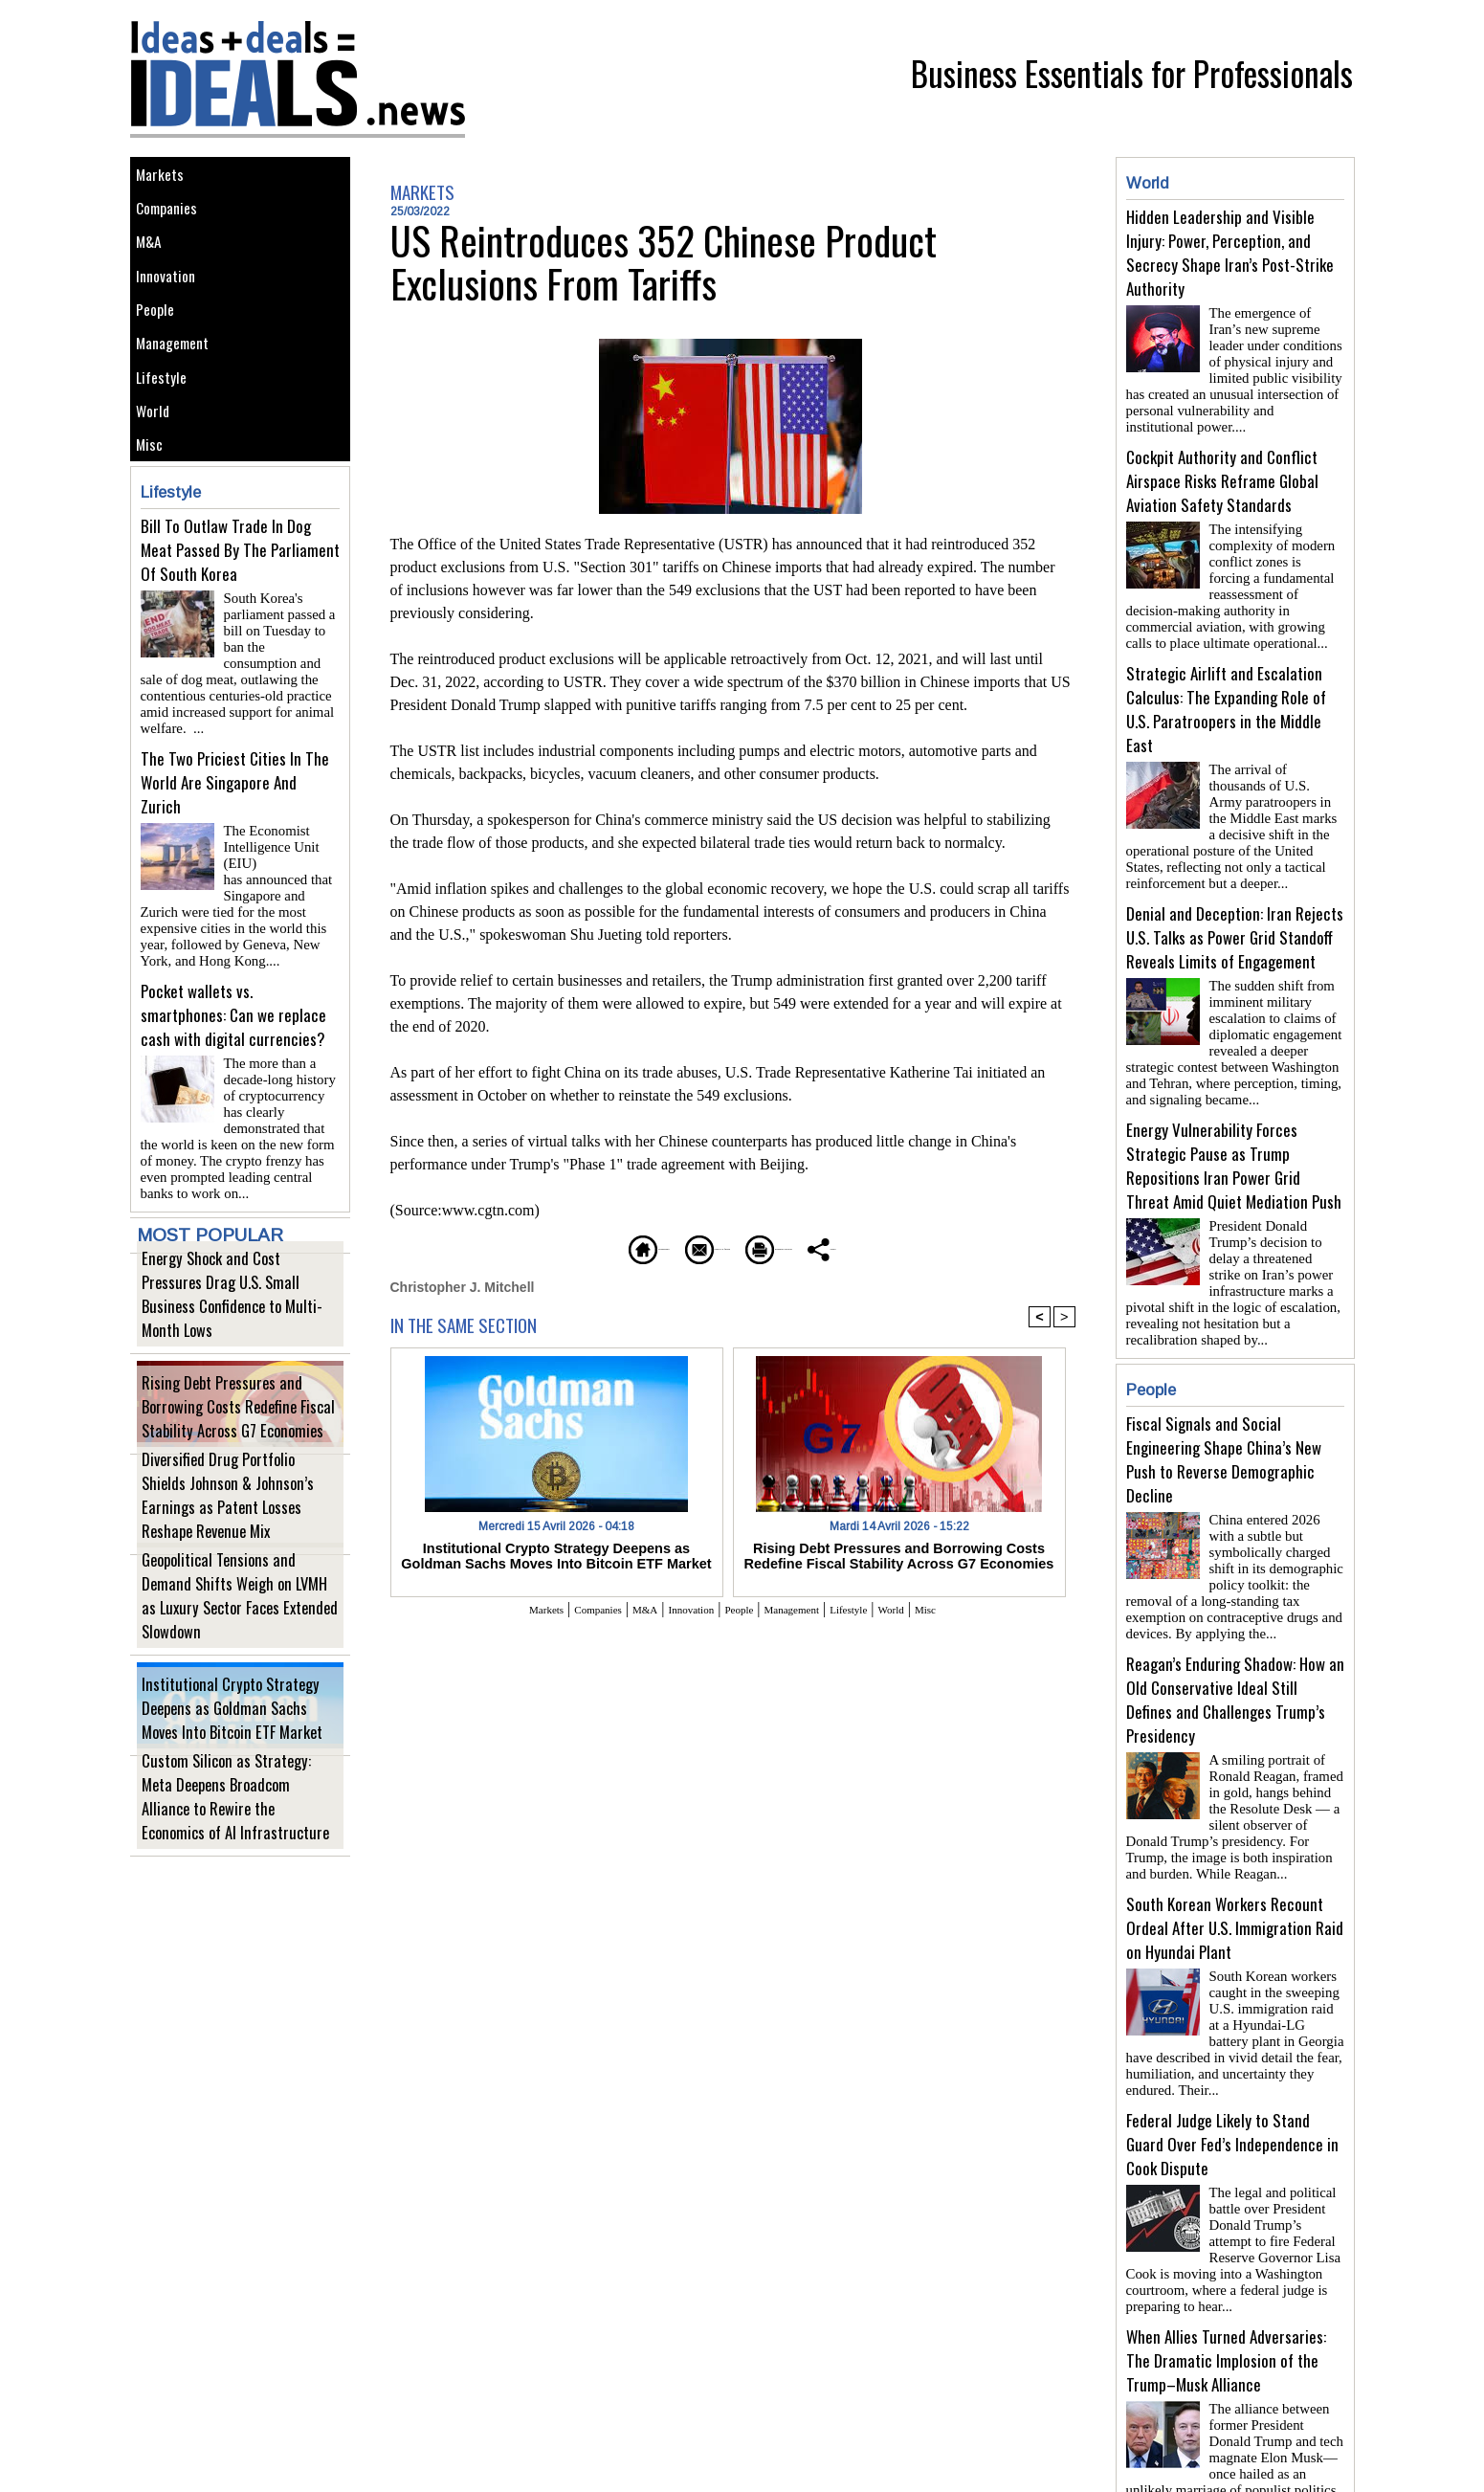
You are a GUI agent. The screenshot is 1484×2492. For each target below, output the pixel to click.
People (161, 351)
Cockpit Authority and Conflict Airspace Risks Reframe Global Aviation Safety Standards (1222, 473)
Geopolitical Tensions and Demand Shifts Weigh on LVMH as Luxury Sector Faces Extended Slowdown (239, 1640)
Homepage (546, 1246)
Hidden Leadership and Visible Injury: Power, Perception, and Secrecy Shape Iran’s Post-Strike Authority (1230, 252)
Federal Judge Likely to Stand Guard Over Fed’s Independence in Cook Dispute (1232, 2083)
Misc (154, 523)
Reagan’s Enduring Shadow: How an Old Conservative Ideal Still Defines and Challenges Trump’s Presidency (1235, 1654)
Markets (165, 178)
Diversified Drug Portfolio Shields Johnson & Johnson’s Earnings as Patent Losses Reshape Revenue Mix (240, 1539)
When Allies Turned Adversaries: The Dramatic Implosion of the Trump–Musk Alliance (1226, 2291)
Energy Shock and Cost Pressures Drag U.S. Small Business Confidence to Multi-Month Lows (239, 1338)
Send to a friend (675, 1246)
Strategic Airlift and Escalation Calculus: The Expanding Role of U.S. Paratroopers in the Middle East (1226, 694)
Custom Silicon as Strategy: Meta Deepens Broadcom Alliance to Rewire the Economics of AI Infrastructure (236, 1841)
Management (180, 394)
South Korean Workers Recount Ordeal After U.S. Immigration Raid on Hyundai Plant (1234, 1874)
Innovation (173, 308)
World (158, 480)
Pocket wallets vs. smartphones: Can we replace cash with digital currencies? (233, 1050)
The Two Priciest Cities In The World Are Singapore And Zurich (235, 842)
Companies (174, 222)
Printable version (824, 1246)
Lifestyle (167, 437)
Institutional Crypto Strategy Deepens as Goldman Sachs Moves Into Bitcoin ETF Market (237, 1740)
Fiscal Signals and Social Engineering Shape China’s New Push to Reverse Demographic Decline (1223, 1421)
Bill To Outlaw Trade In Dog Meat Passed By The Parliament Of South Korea (240, 633)
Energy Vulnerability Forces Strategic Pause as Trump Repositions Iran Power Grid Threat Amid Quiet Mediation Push (1233, 1135)
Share (938, 1246)
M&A (153, 265)
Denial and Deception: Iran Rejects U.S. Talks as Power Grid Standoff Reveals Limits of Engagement (1234, 914)
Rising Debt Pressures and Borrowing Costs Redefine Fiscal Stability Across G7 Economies (236, 1439)
